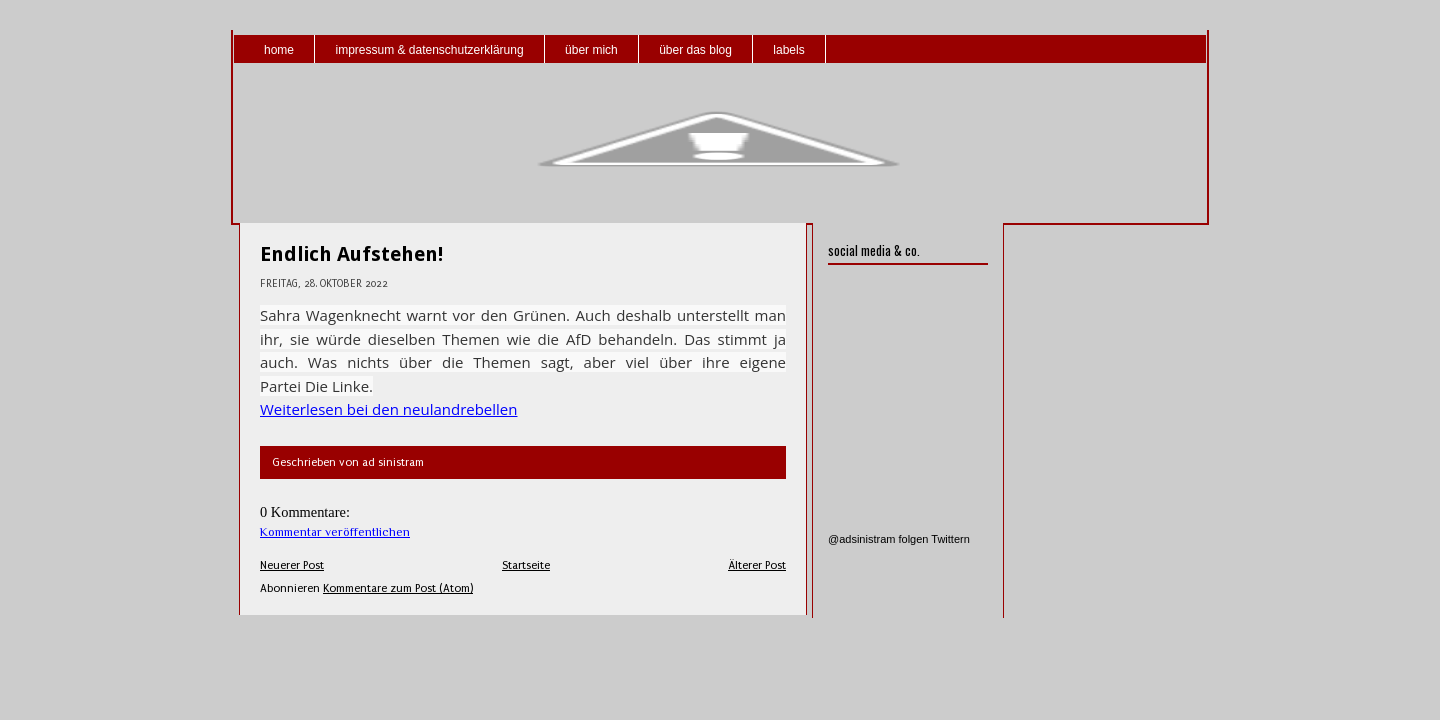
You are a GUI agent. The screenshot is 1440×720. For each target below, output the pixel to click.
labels (788, 50)
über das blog (695, 50)
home (279, 50)
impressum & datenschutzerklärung (429, 50)
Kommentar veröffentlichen (335, 532)
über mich (591, 50)
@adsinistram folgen (878, 539)
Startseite (526, 565)
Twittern (950, 539)
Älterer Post (757, 565)
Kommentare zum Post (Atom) (398, 588)
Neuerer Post (292, 565)
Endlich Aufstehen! (351, 254)
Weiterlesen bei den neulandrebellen (388, 409)
